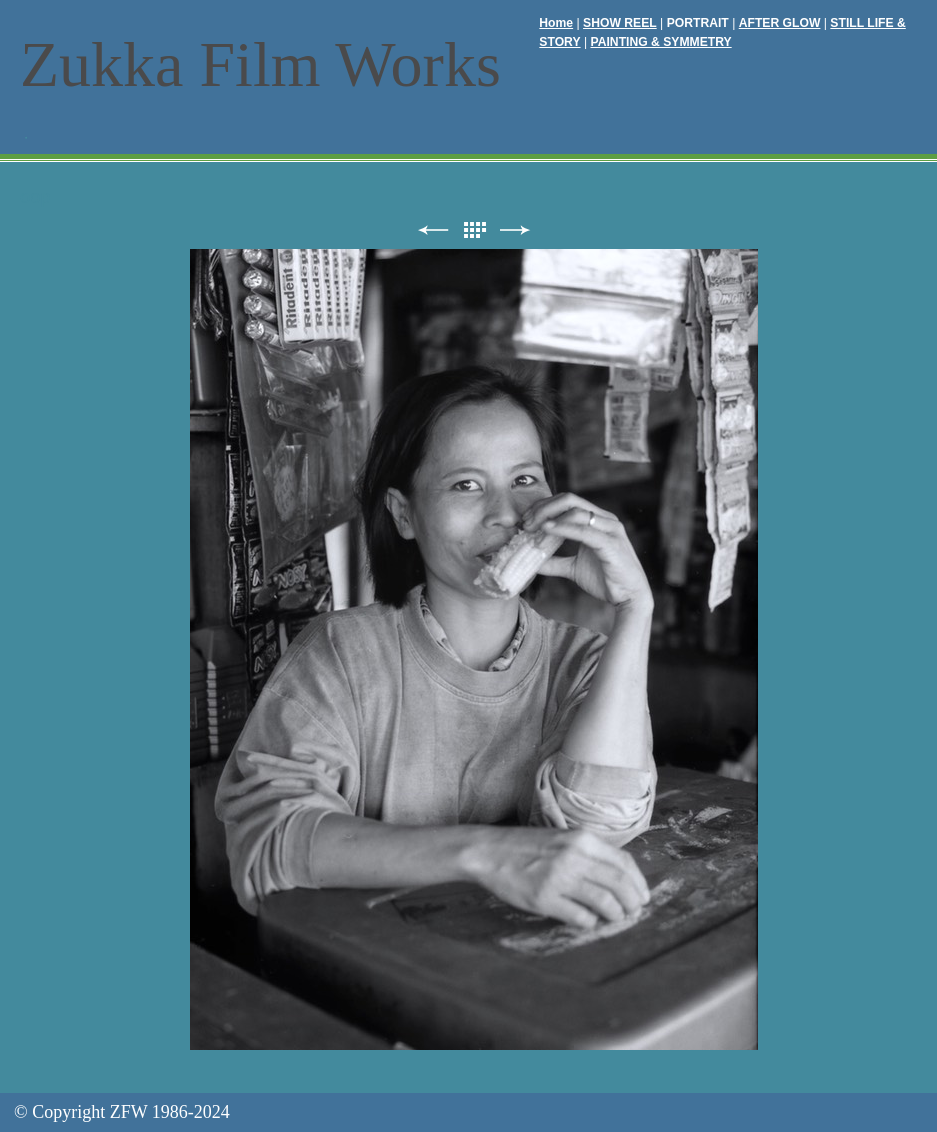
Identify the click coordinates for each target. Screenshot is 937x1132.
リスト (474, 230)
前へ (433, 230)
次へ (515, 230)
